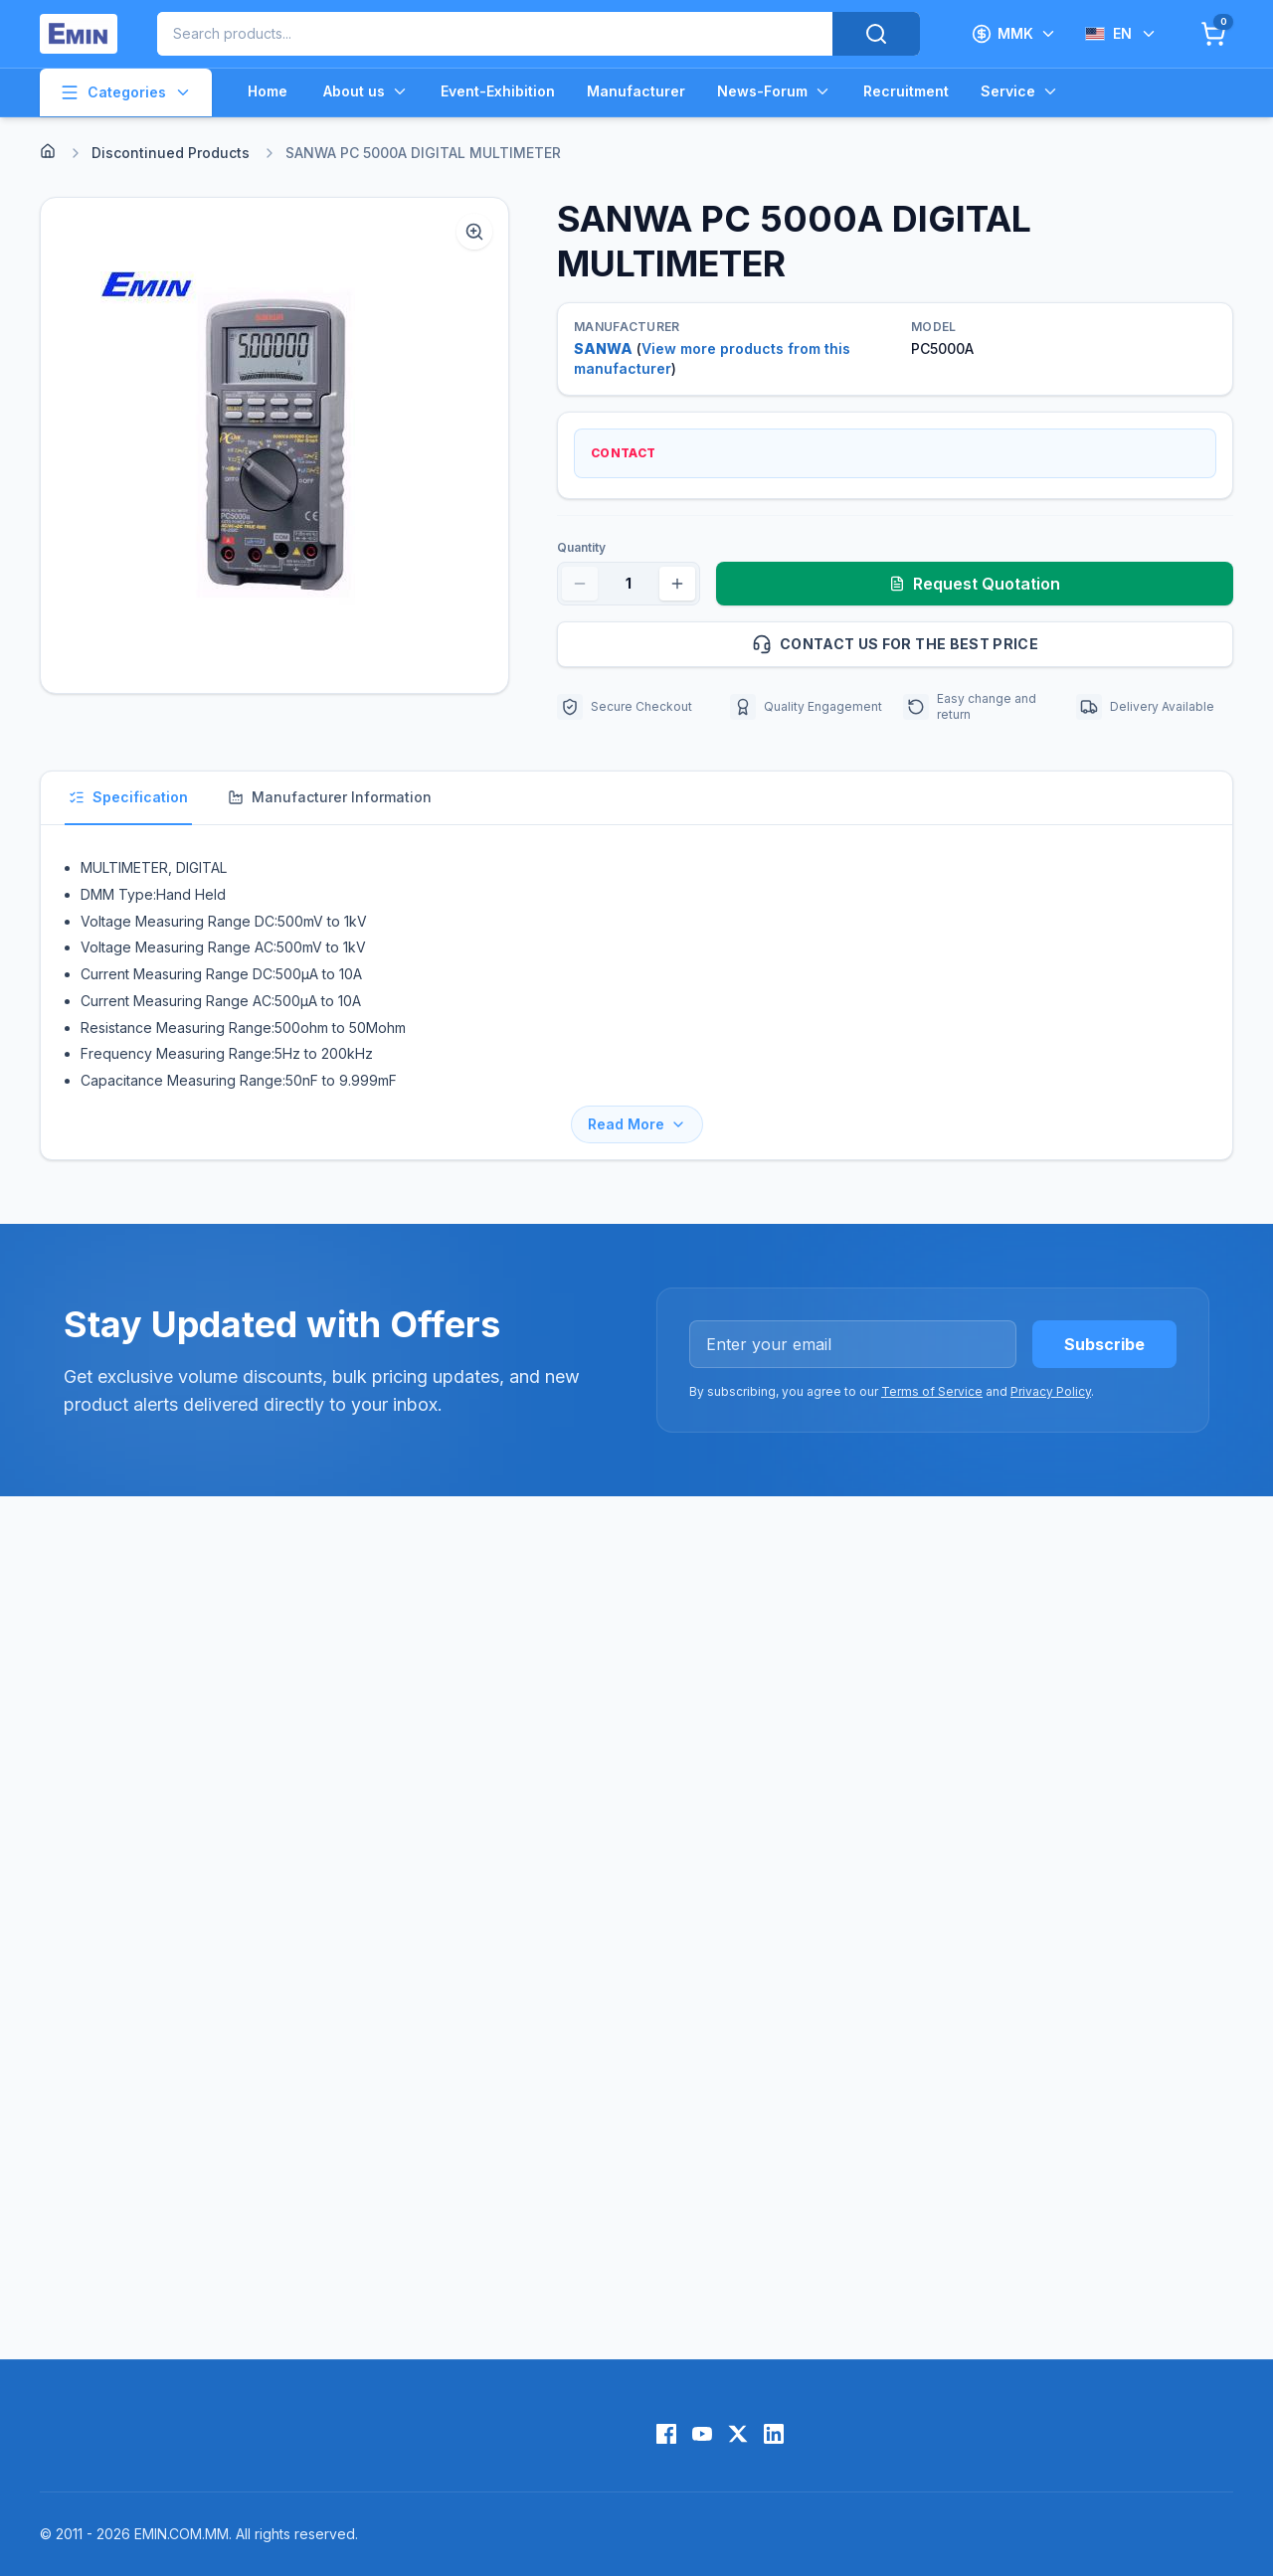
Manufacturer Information (330, 796)
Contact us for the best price (984, 644)
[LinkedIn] (774, 2434)
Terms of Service (932, 1391)
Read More (637, 1124)
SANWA (603, 348)
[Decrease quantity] (580, 584)
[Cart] (1213, 34)
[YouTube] (702, 2434)
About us (366, 91)
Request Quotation (974, 584)
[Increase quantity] (677, 584)
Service (1020, 91)
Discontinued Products (170, 152)
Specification (128, 796)
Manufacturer (636, 91)
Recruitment (906, 91)
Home (267, 91)
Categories (126, 92)
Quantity (581, 547)
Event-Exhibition (498, 91)
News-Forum (774, 91)
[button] (274, 445)
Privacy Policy (1050, 1391)
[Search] (876, 34)
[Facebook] (666, 2434)
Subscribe (1104, 1344)
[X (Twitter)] (738, 2434)
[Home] (48, 151)
